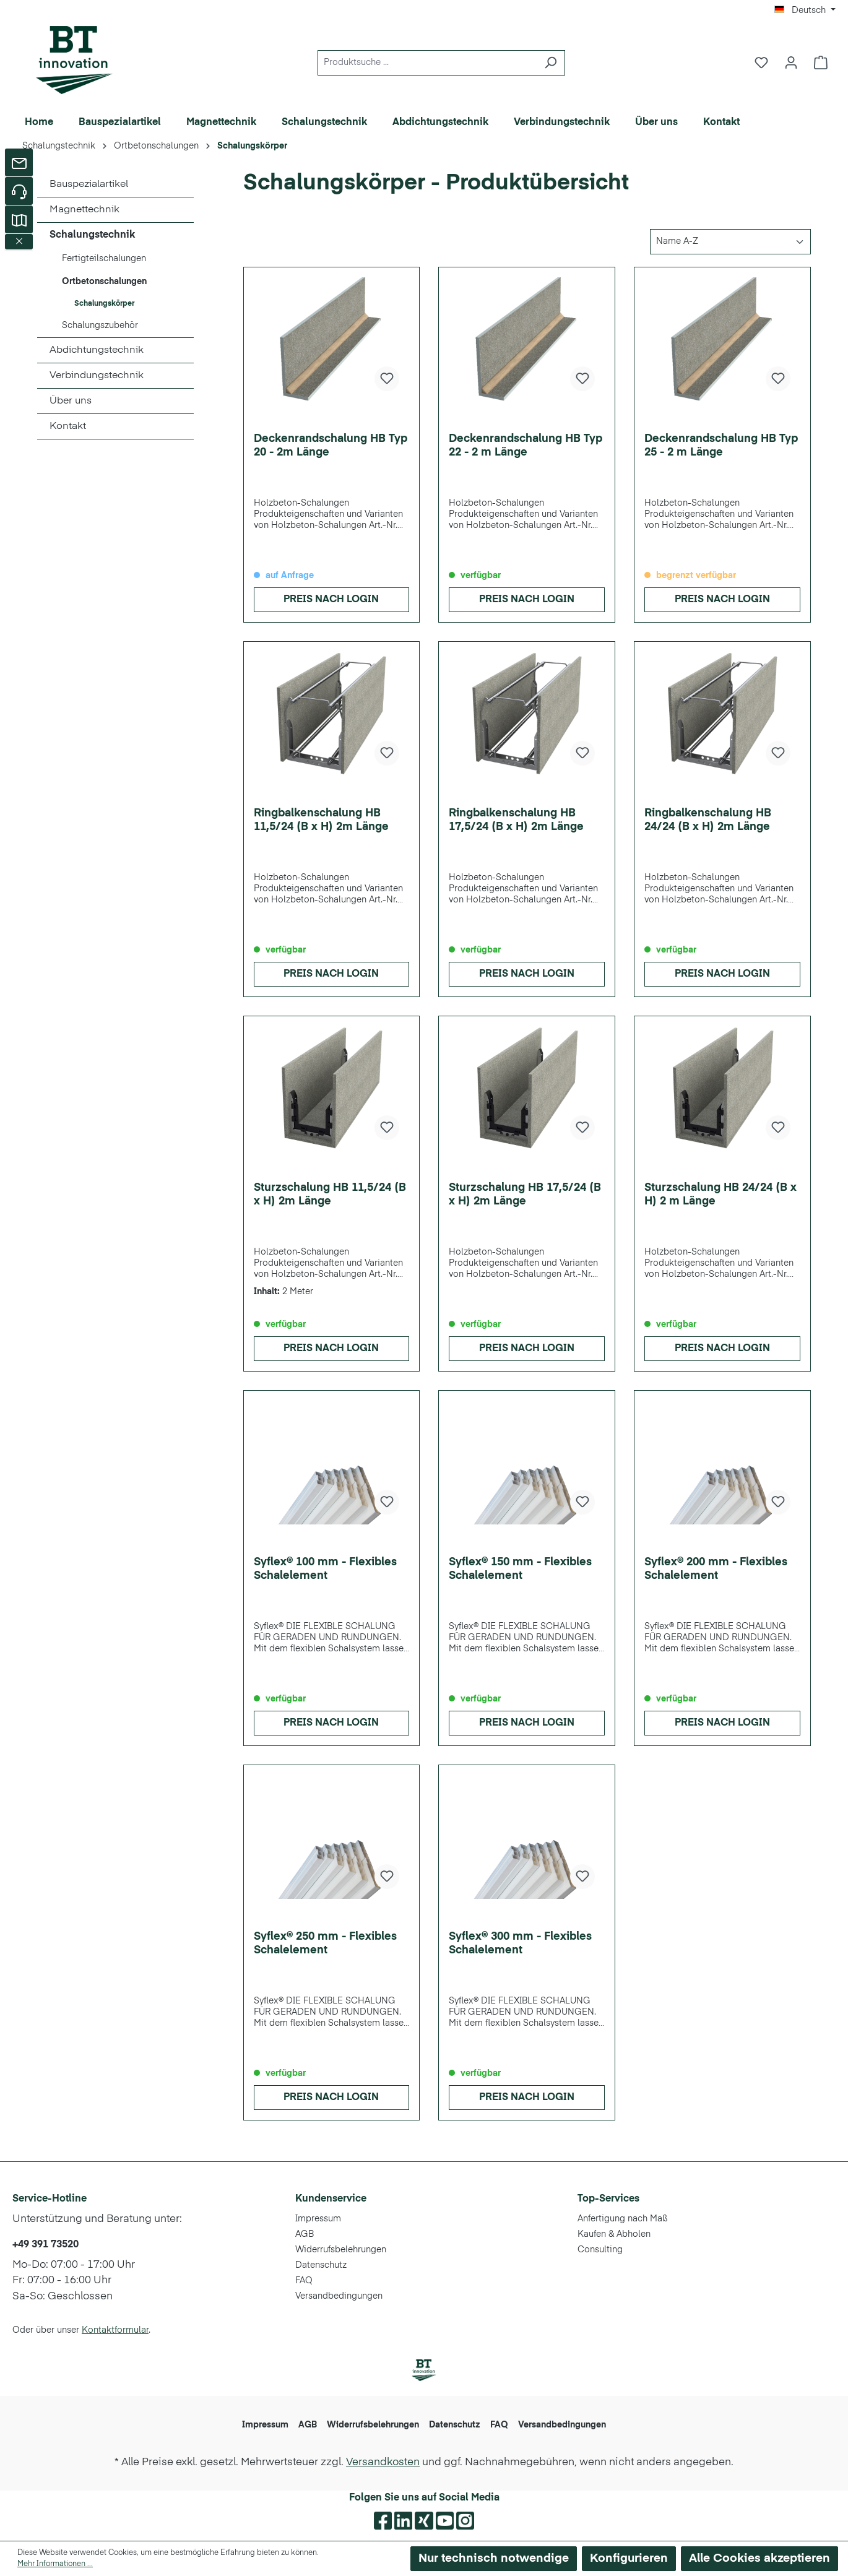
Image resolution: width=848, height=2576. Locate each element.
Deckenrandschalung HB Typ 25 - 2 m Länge (721, 445)
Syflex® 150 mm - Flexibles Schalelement (520, 1569)
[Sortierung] (730, 241)
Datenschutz (321, 2265)
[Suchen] (550, 63)
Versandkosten (383, 2462)
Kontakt (68, 426)
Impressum (318, 2219)
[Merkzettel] (761, 63)
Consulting (600, 2249)
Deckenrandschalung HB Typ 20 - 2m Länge (330, 445)
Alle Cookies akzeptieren (759, 2558)
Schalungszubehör (100, 325)
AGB (304, 2234)
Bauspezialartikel (89, 184)
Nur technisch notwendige (493, 2558)
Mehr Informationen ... (55, 2564)
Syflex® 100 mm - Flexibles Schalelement (325, 1569)
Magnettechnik (84, 210)
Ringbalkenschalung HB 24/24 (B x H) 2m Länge (707, 820)
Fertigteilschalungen (104, 258)
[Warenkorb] (821, 63)
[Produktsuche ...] (427, 63)
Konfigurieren (629, 2558)
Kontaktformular (115, 2330)
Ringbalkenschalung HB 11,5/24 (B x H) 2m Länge (321, 820)
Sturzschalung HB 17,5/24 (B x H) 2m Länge (525, 1194)
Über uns (71, 401)
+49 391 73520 (45, 2245)
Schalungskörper (104, 304)
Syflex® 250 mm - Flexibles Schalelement (325, 1943)
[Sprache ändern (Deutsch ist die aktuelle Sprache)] (805, 10)
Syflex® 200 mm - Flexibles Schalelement (715, 1569)
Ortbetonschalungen (104, 281)
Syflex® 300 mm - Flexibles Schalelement (520, 1943)
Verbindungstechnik (97, 376)
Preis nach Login (331, 600)
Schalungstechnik (92, 235)
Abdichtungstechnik (97, 350)
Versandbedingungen (339, 2296)
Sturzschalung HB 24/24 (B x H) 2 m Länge (720, 1194)
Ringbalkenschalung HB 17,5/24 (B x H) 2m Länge (516, 820)
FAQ (304, 2280)
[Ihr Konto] (791, 63)
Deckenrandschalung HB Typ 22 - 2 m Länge (525, 445)
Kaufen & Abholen (614, 2234)
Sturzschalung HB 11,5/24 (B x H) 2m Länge (330, 1194)
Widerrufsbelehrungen (340, 2249)
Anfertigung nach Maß (623, 2219)
